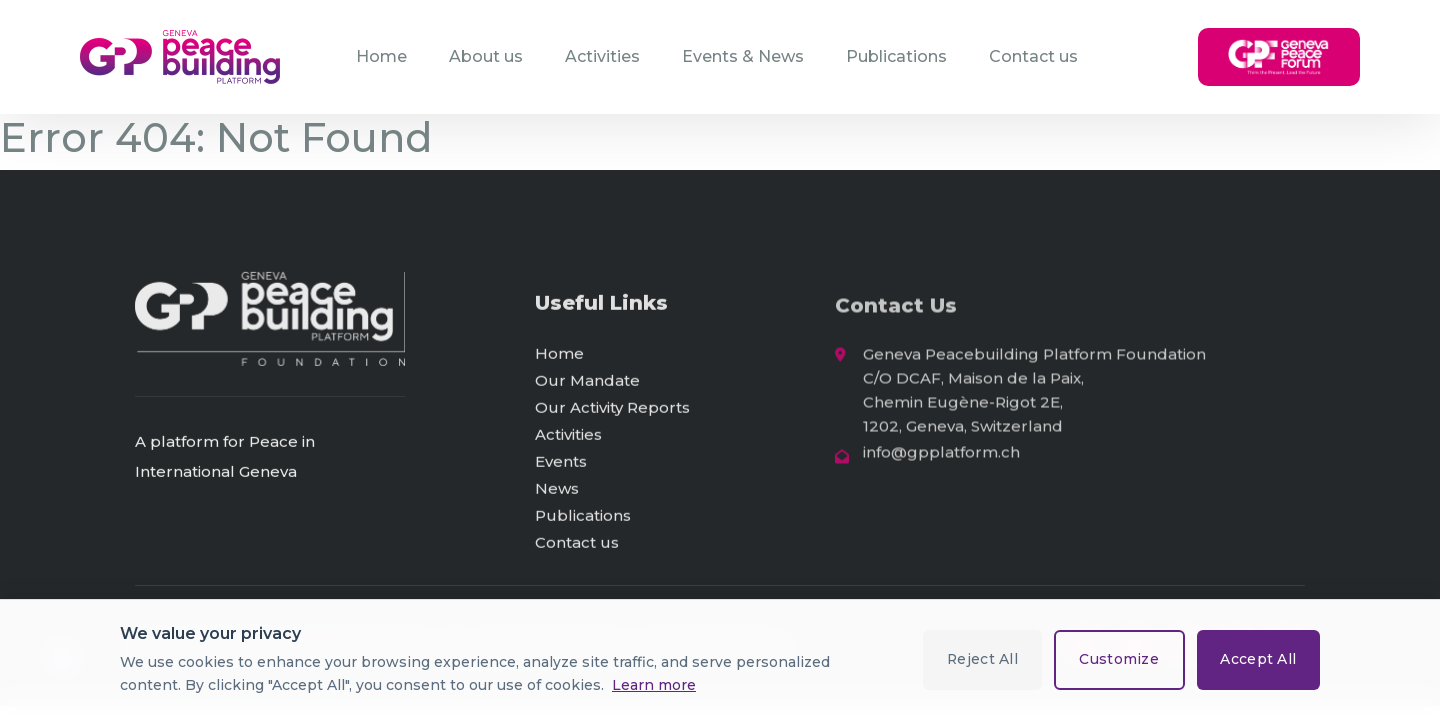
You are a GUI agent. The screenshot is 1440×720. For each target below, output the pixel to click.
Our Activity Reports (612, 409)
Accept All (1258, 659)
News (557, 490)
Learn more (654, 685)
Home (381, 56)
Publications (896, 56)
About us (486, 56)
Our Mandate (587, 382)
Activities (602, 56)
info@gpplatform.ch (941, 456)
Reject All (980, 659)
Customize (1118, 659)
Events (561, 463)
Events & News (743, 56)
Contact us (1033, 56)
